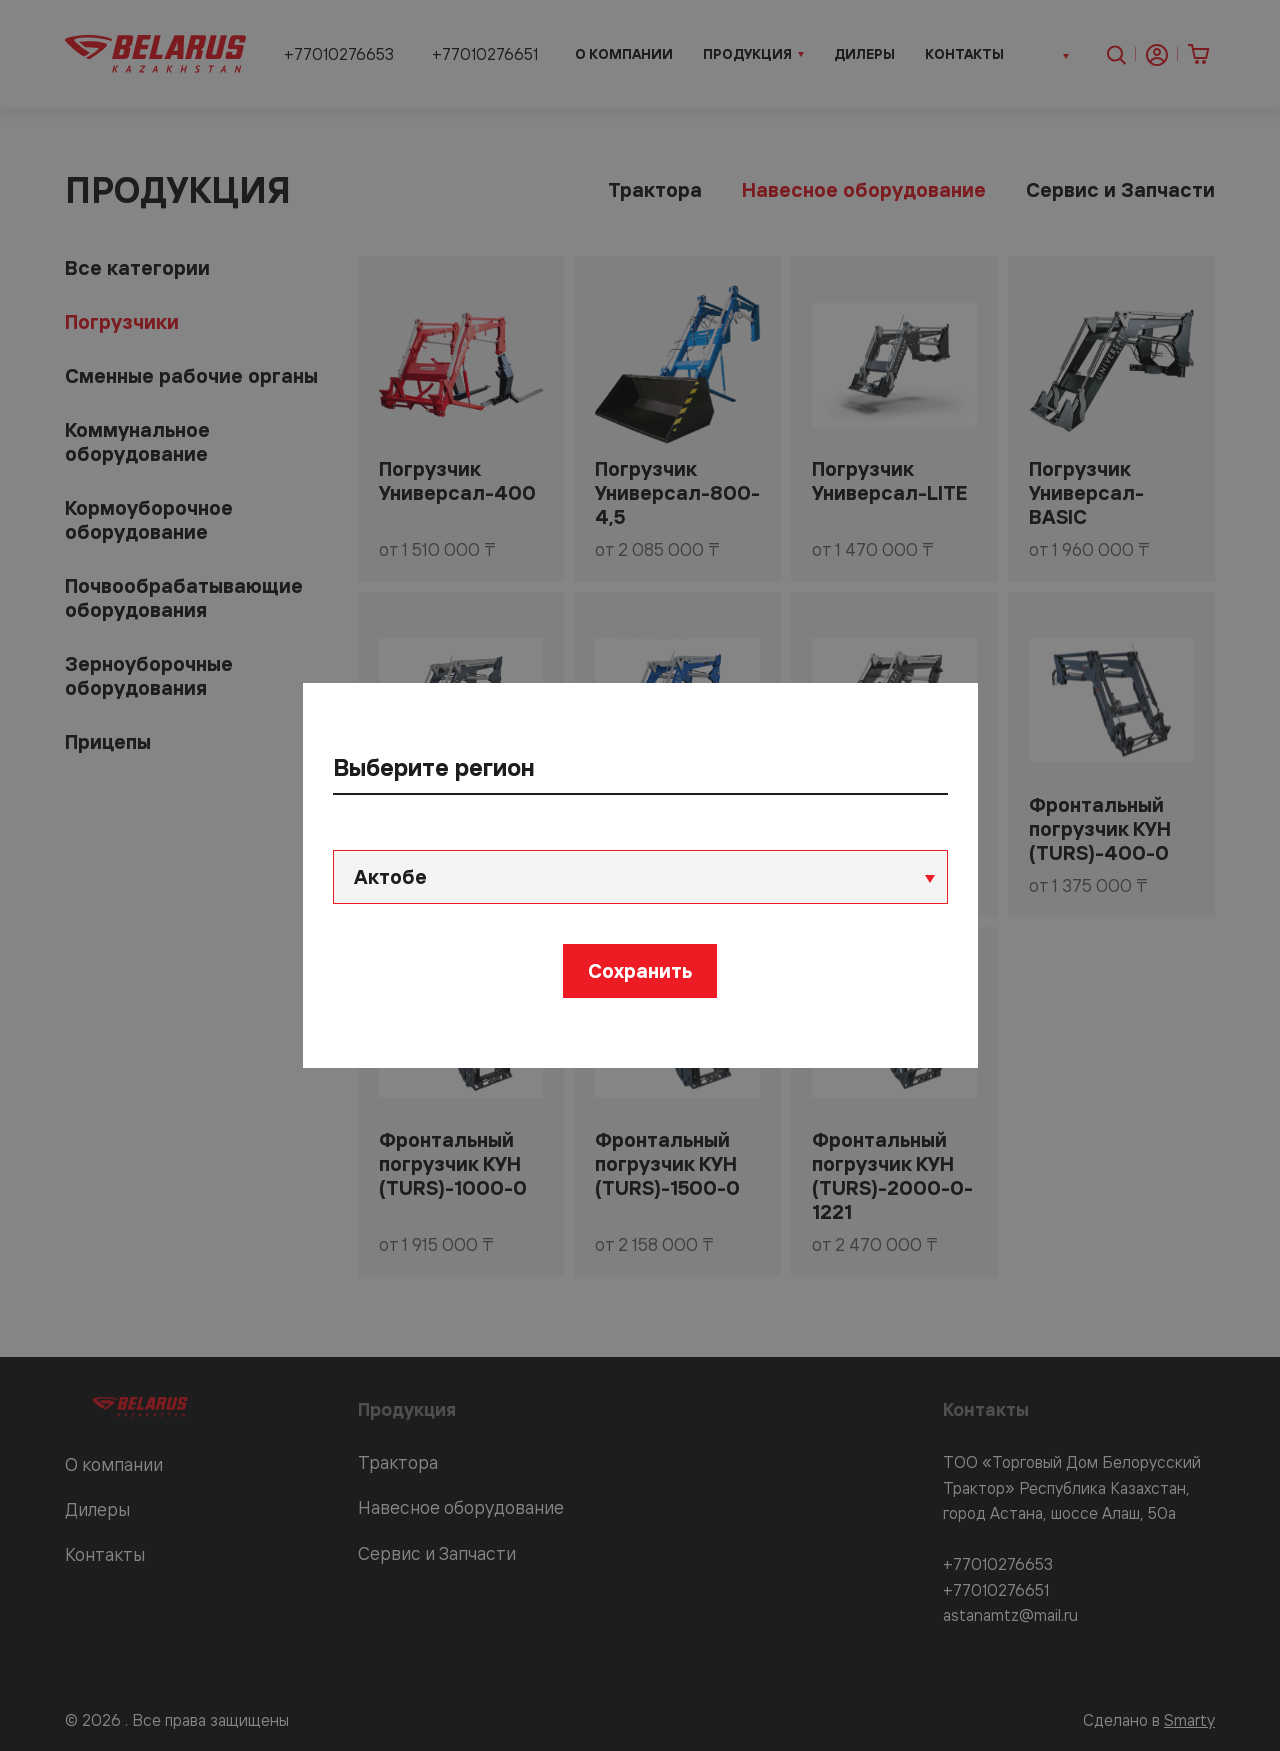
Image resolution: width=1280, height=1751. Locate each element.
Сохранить (640, 970)
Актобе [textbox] (390, 876)
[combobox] (640, 877)
